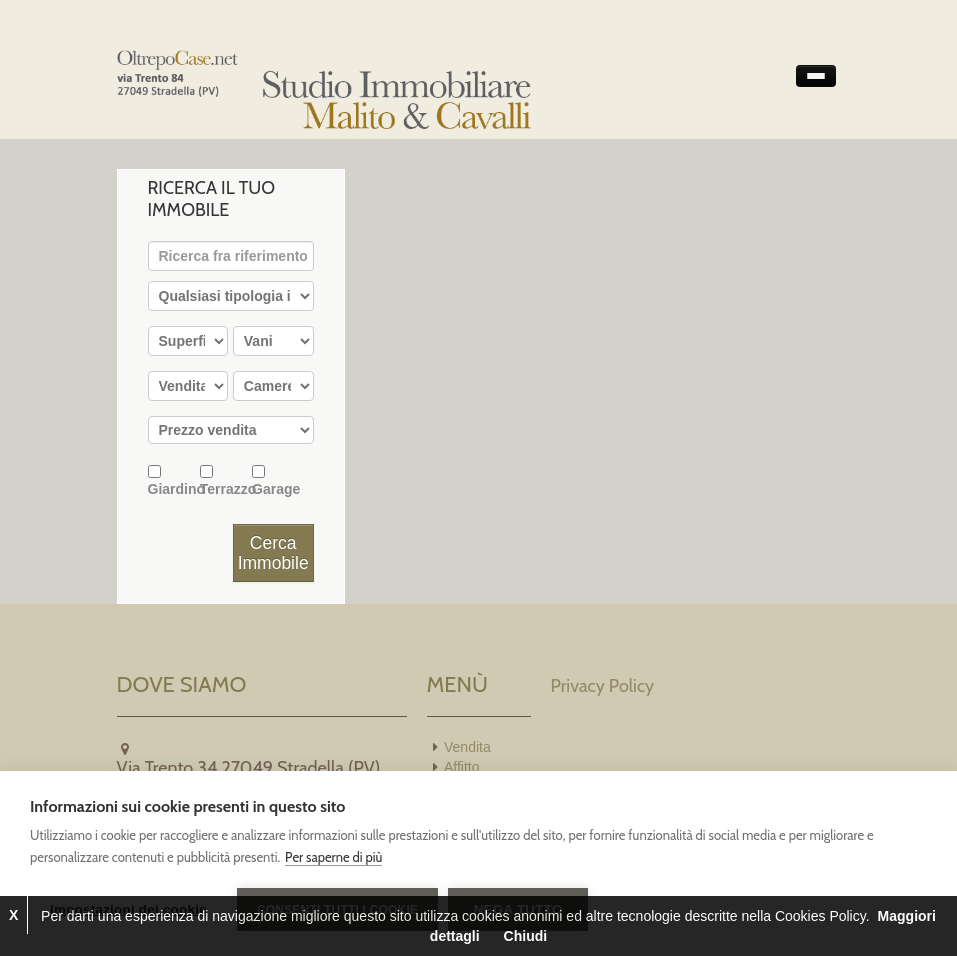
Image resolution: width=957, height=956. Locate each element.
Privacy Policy (603, 686)
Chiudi (526, 936)
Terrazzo (226, 480)
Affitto (462, 767)
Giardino (174, 480)
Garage (276, 480)
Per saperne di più (333, 857)
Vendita (467, 747)
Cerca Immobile (273, 553)
